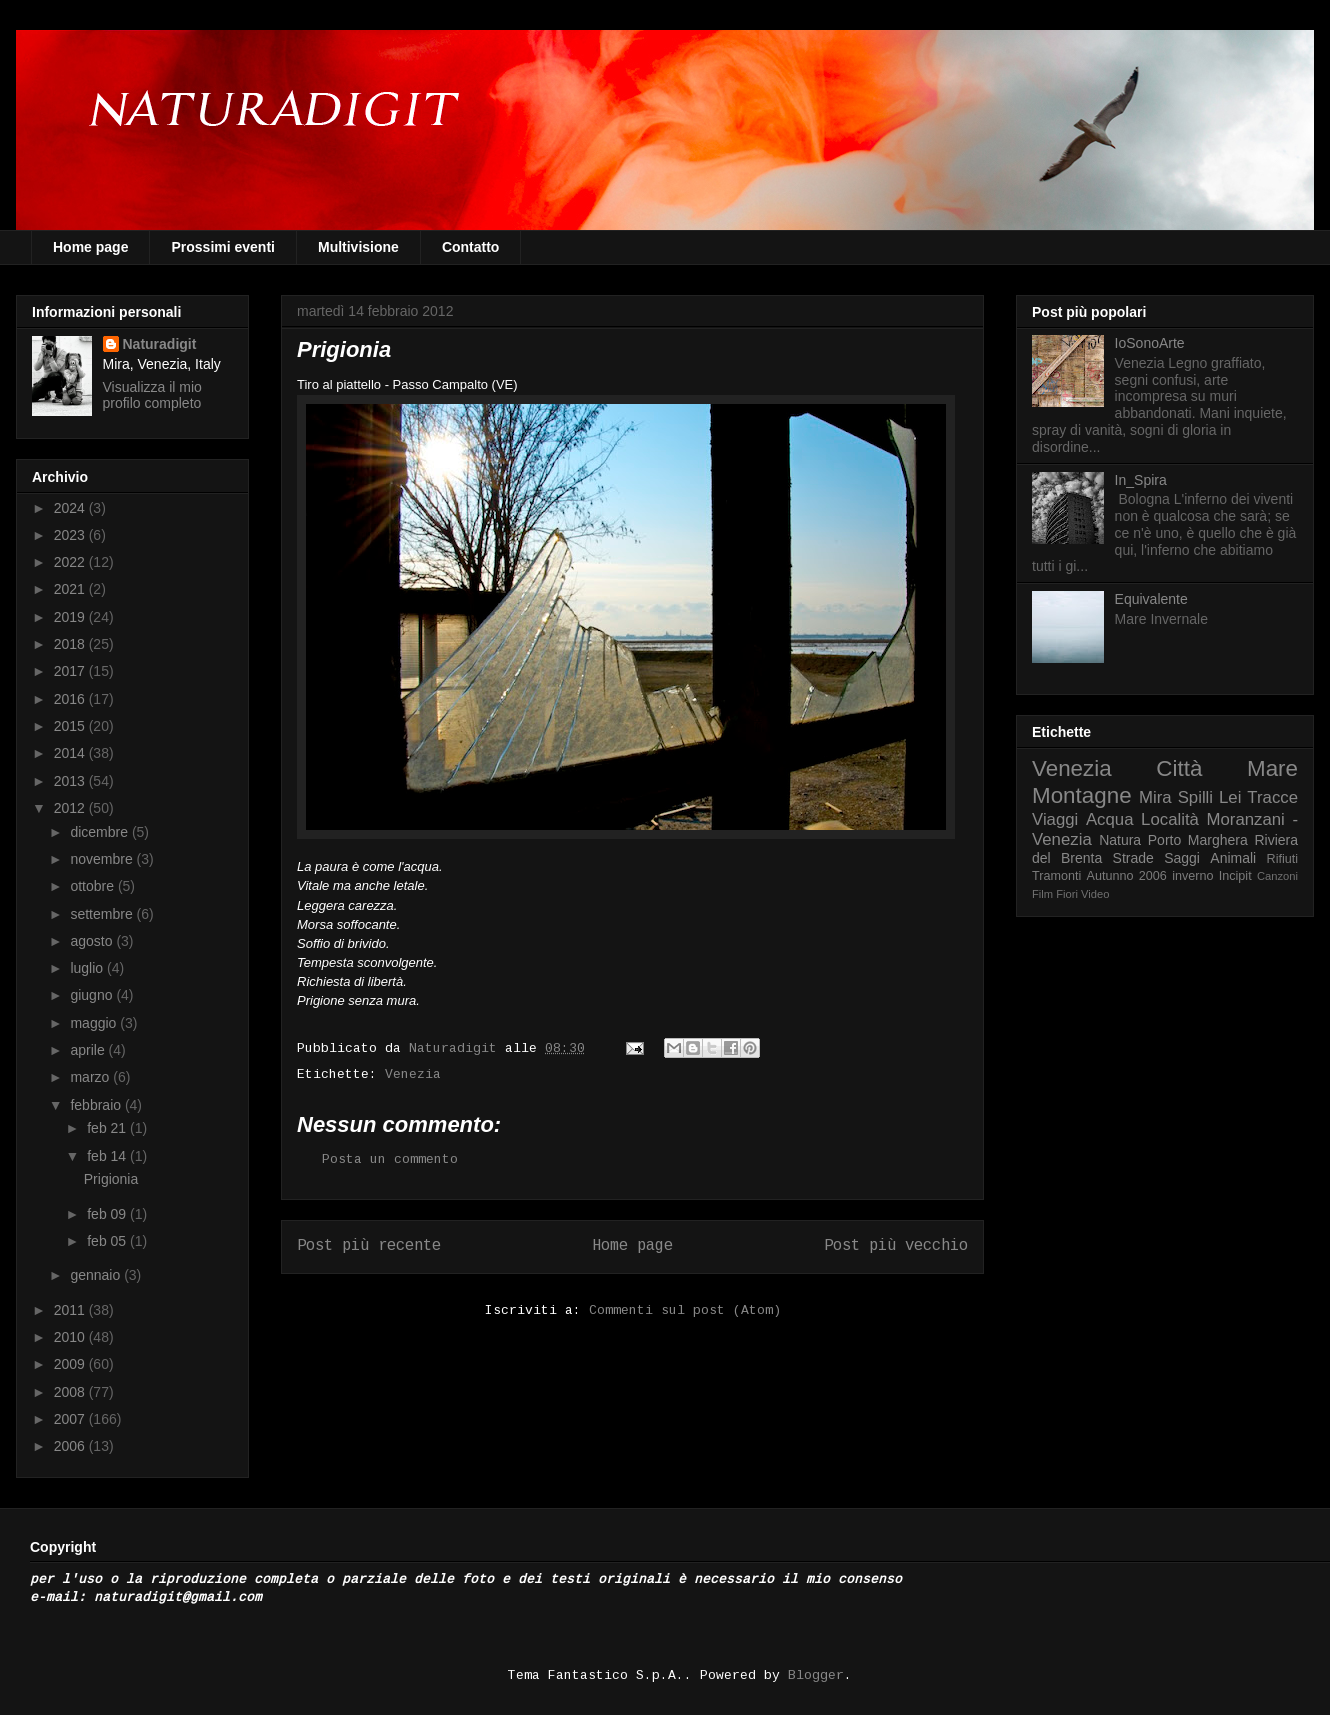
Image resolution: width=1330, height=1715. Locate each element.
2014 (71, 753)
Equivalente (1151, 599)
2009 (71, 1364)
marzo (91, 1077)
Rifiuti (1283, 859)
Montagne (1082, 795)
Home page (90, 247)
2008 (71, 1392)
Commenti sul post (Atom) (685, 1310)
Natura (1120, 840)
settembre (103, 914)
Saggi (1182, 858)
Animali (1233, 858)
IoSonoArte (1150, 343)
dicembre (100, 832)
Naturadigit (457, 1048)
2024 (71, 508)
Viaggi (1055, 819)
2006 (71, 1446)
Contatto (471, 247)
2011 (71, 1310)
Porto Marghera (1198, 840)
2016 (71, 699)
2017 (71, 671)
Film (1042, 894)
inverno (1192, 876)
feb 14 (108, 1156)
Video (1095, 894)
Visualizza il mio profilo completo (152, 395)
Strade (1133, 858)
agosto (93, 941)
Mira (1155, 797)
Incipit (1235, 876)
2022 (71, 562)
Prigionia (111, 1179)
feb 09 (108, 1214)
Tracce (1272, 797)
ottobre (93, 886)
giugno (93, 995)
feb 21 (108, 1128)
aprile (89, 1050)
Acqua (1110, 819)
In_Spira (1141, 480)
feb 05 (108, 1241)
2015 (71, 726)
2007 (71, 1419)
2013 (71, 781)
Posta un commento (390, 1159)
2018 (71, 644)
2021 (71, 589)
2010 (71, 1337)
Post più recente (369, 1246)
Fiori (1067, 894)
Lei (1230, 797)
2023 (71, 535)
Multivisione (358, 247)
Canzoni (1277, 876)
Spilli (1195, 797)
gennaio (97, 1275)
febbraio (97, 1105)
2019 (71, 617)
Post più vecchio (896, 1246)
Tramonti (1056, 876)
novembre (103, 859)
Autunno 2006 (1127, 876)
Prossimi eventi (223, 247)
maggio (95, 1023)
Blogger (816, 1675)
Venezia (413, 1074)
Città (1179, 768)
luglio (88, 968)
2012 (71, 808)
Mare (1272, 768)
